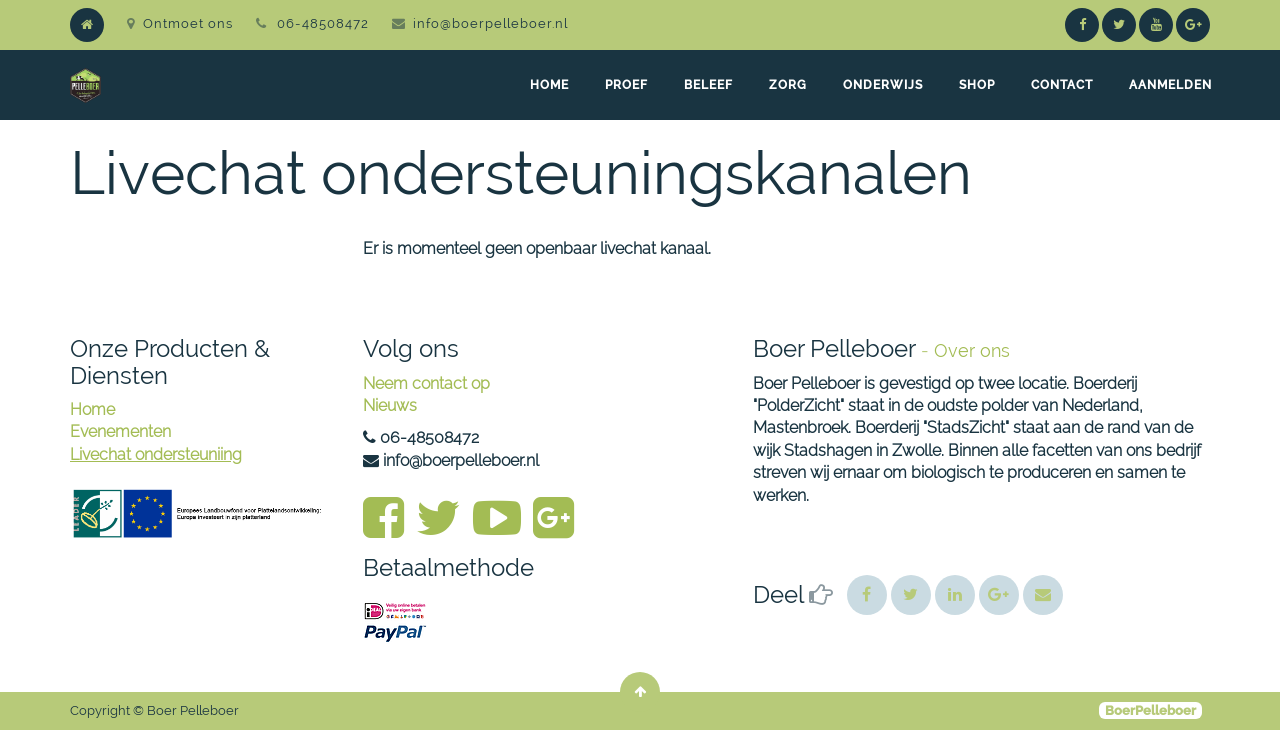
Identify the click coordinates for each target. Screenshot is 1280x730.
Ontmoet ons (180, 23)
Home (92, 409)
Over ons (972, 350)
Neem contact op (426, 383)
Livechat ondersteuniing (156, 454)
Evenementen (120, 431)
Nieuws (390, 405)
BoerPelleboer (1150, 710)
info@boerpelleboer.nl (490, 23)
